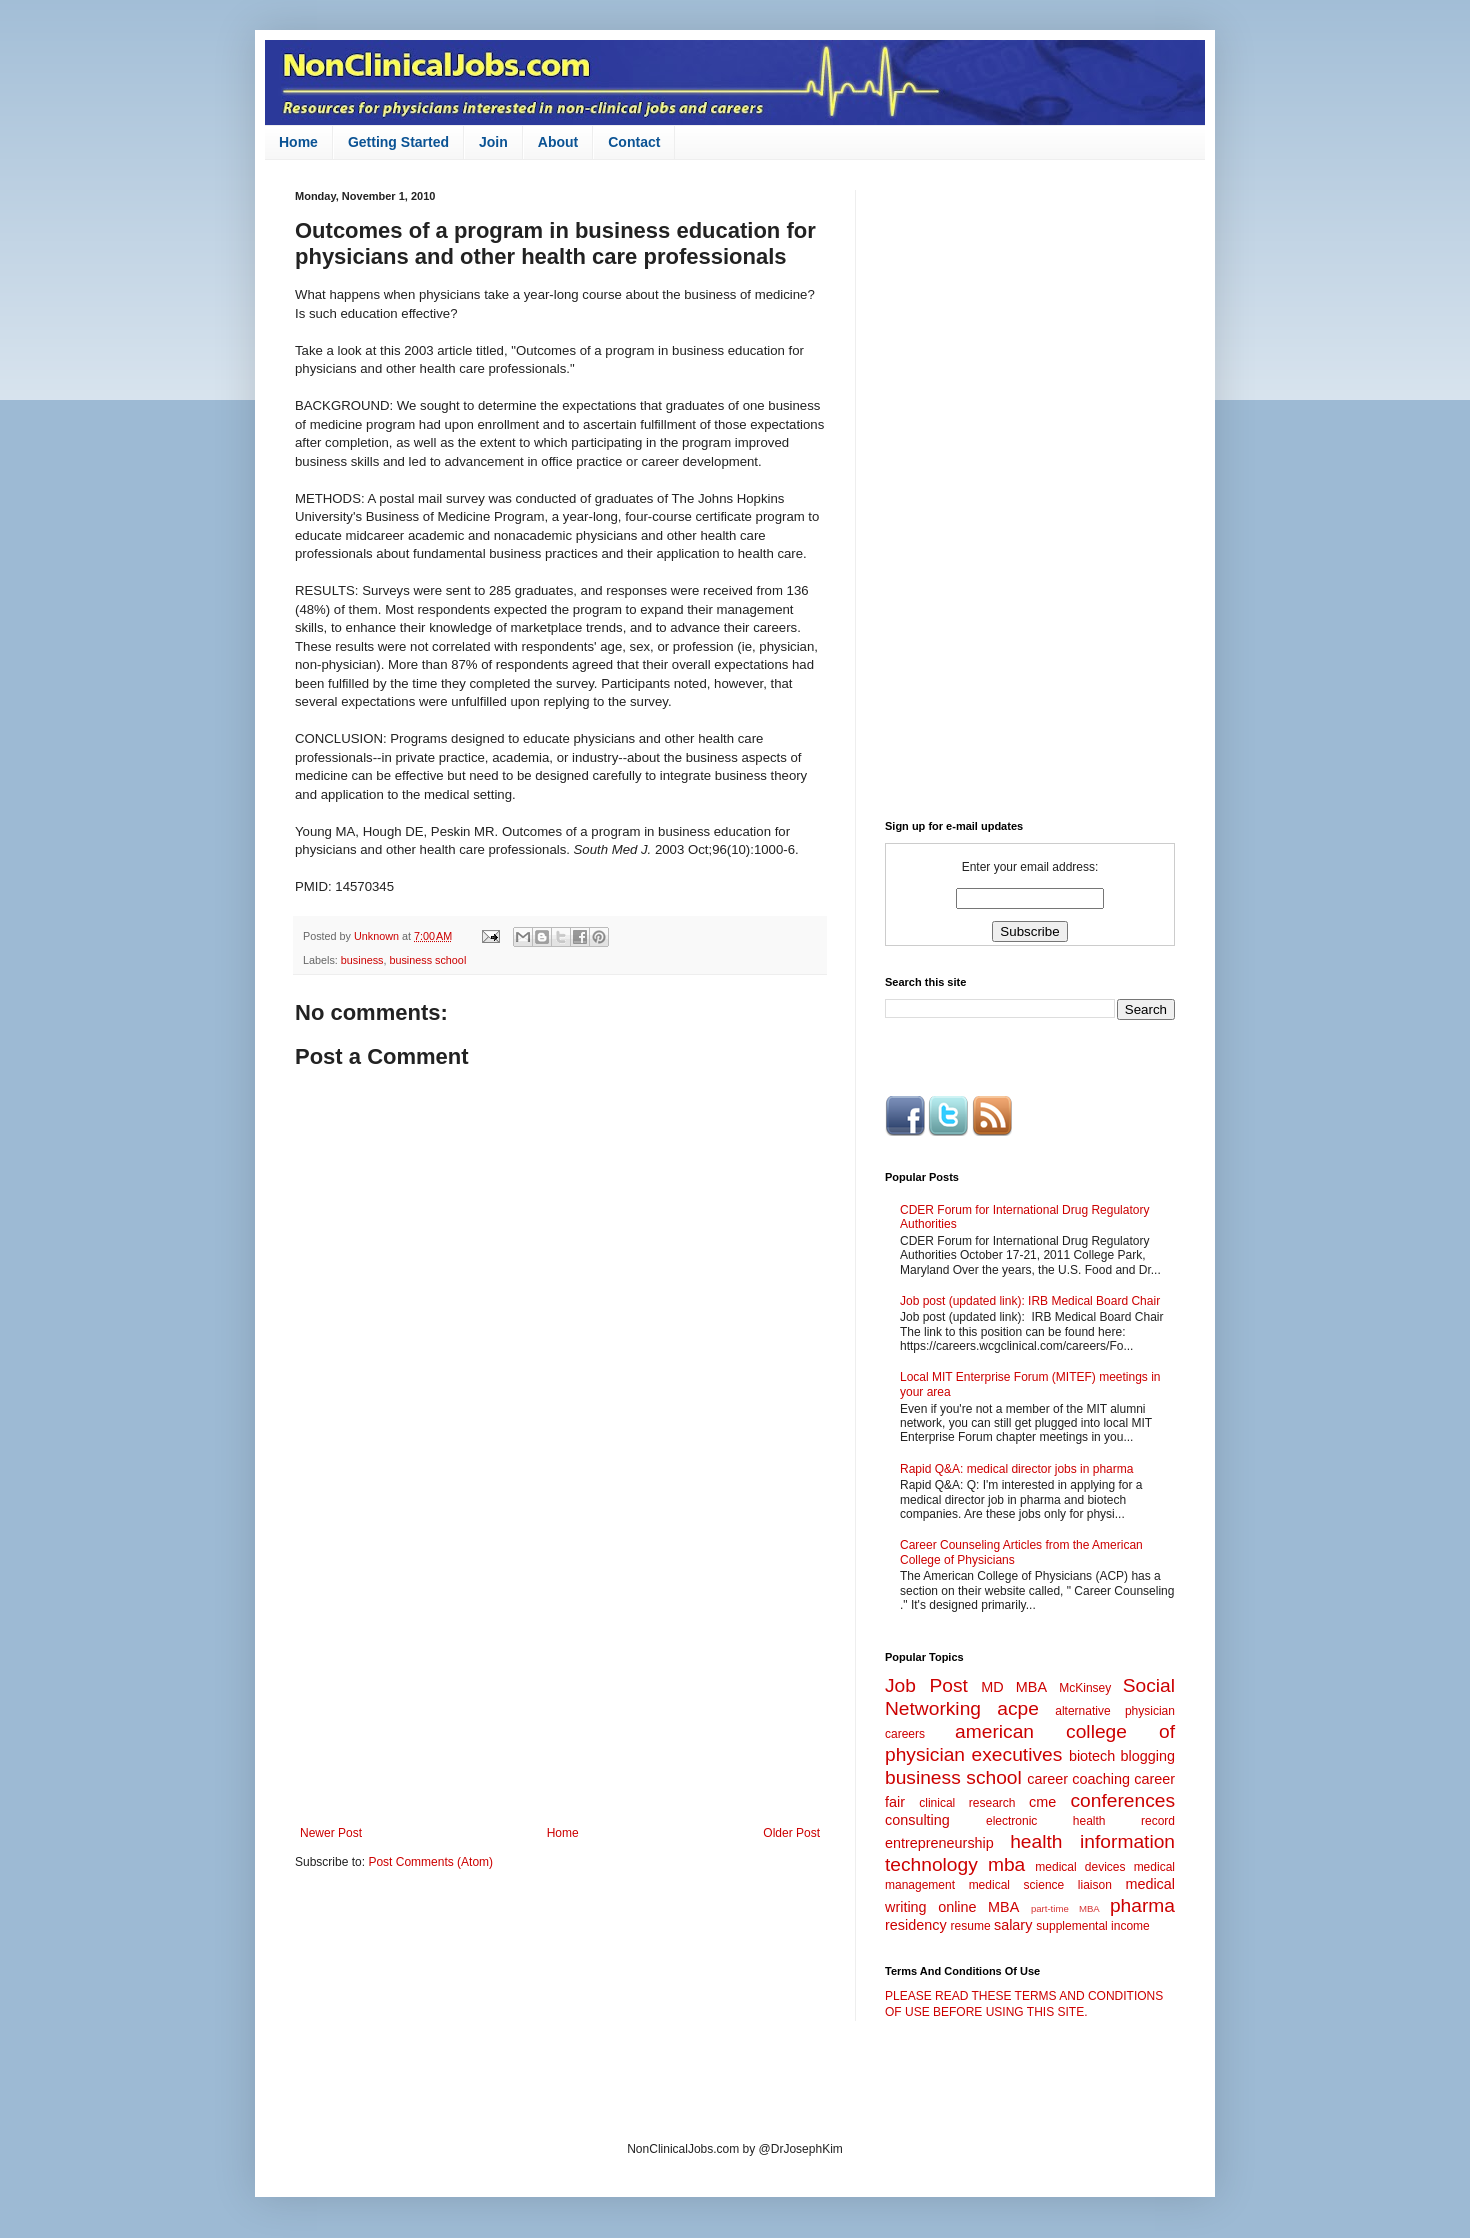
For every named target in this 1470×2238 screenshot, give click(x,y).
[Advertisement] (560, 1661)
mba (1006, 1864)
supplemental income (1092, 1926)
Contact (634, 142)
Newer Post (331, 1833)
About (558, 142)
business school (427, 960)
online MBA (978, 1907)
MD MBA (1014, 1687)
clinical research (967, 1803)
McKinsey (1085, 1688)
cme (1042, 1802)
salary (1013, 1925)
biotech (1092, 1756)
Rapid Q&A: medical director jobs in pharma (1016, 1469)
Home (298, 142)
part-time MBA (1065, 1908)
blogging (1148, 1756)
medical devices (1080, 1867)
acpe (1018, 1708)
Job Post (926, 1685)
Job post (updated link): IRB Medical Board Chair (1030, 1301)
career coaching (1078, 1779)
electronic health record (1080, 1821)
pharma (1142, 1905)
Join (493, 142)
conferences (1122, 1800)
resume (971, 1926)
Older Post (791, 1833)
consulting (917, 1820)
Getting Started (398, 142)
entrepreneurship (939, 1843)
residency (916, 1925)
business (362, 960)
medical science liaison (1040, 1885)
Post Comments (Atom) (430, 1862)
